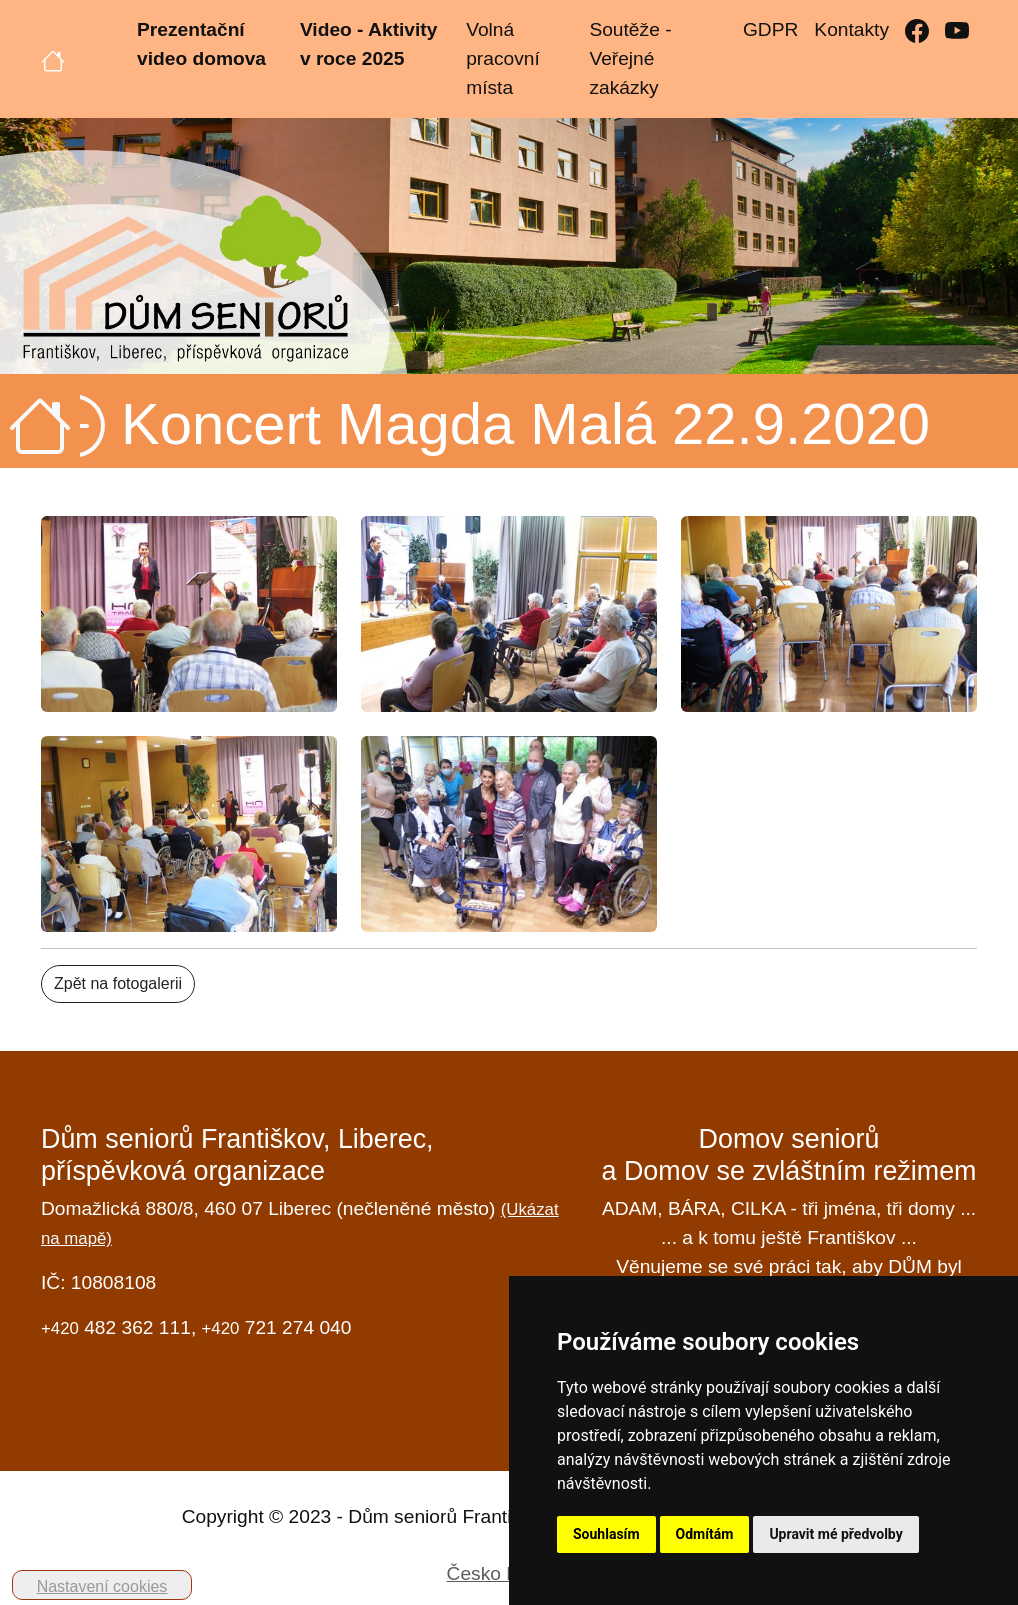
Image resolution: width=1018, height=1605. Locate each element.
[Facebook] (917, 30)
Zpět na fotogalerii (118, 983)
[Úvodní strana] (53, 59)
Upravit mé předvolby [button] (835, 1534)
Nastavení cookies (102, 1586)
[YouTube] (957, 30)
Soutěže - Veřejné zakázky (630, 58)
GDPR (770, 29)
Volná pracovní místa (503, 58)
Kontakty (851, 29)
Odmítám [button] (705, 1534)
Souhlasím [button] (606, 1534)
